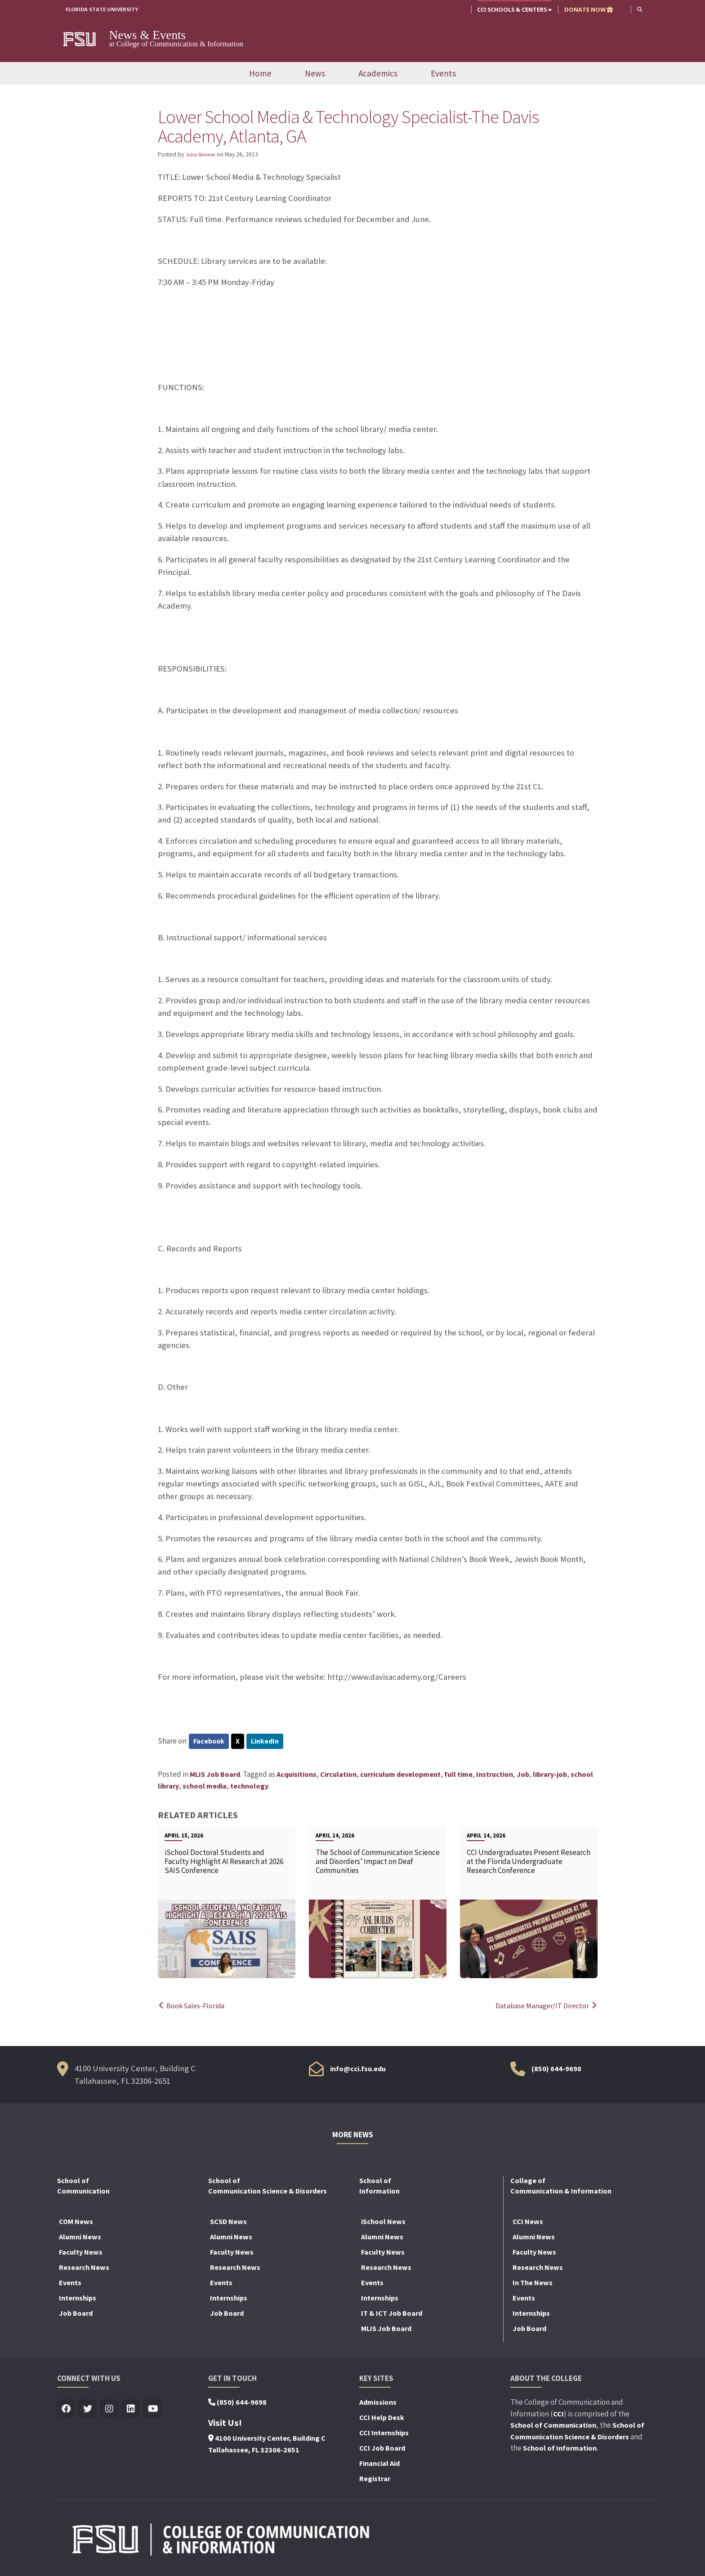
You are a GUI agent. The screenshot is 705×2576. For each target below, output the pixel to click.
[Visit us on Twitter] (88, 2411)
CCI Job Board (382, 2449)
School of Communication (553, 2426)
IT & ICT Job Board (391, 2314)
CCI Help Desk (381, 2419)
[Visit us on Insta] (109, 2411)
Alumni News (80, 2238)
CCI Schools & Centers (513, 9)
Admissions (378, 2403)
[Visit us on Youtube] (152, 2411)
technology (249, 1787)
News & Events (147, 35)
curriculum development (400, 1775)
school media (205, 1787)
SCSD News (228, 2223)
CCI (558, 2415)
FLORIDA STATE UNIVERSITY (105, 9)
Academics (377, 74)
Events (443, 74)
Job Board (76, 2314)
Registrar (374, 2480)
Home (260, 74)
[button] (639, 9)
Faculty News (81, 2253)
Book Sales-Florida (193, 2007)
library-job (550, 1775)
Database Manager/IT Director (544, 2007)
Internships (77, 2299)
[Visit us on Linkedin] (131, 2411)
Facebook (209, 1742)
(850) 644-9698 (556, 2070)
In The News (533, 2284)
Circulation (338, 1775)
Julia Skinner (201, 155)
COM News (76, 2223)
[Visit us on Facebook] (66, 2411)
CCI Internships (384, 2434)
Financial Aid (379, 2464)
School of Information (560, 2449)
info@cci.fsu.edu (358, 2070)
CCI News (528, 2223)
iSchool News (383, 2223)
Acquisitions (297, 1775)
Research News (84, 2269)
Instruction (494, 1775)
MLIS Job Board (215, 1775)
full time (458, 1775)
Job (523, 1775)
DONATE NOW (587, 9)
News (315, 74)
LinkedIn (268, 1742)
